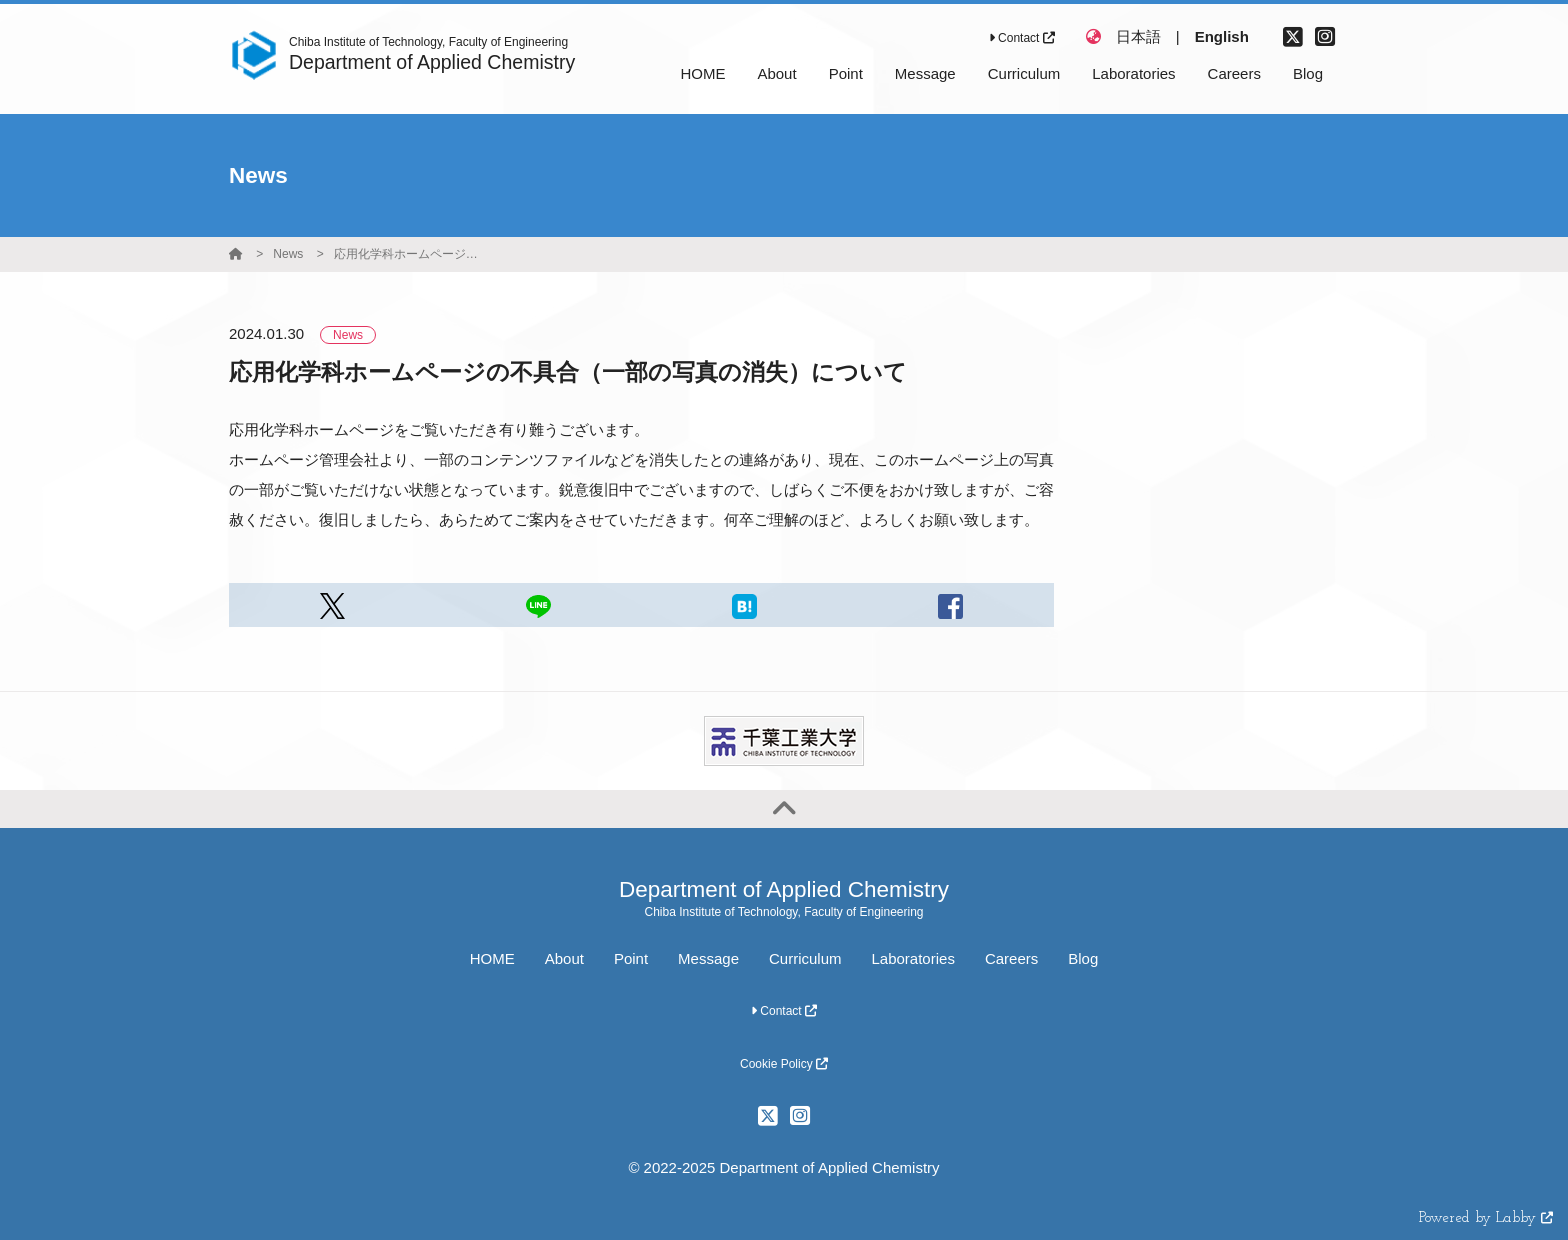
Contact (1022, 38)
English (1222, 36)
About (564, 958)
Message (708, 958)
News (288, 254)
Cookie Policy (784, 1064)
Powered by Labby (1486, 1218)
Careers (1011, 958)
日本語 (1138, 36)
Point (631, 958)
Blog (1083, 958)
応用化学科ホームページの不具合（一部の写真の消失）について (409, 254)
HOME (492, 958)
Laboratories (913, 958)
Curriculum (805, 958)
